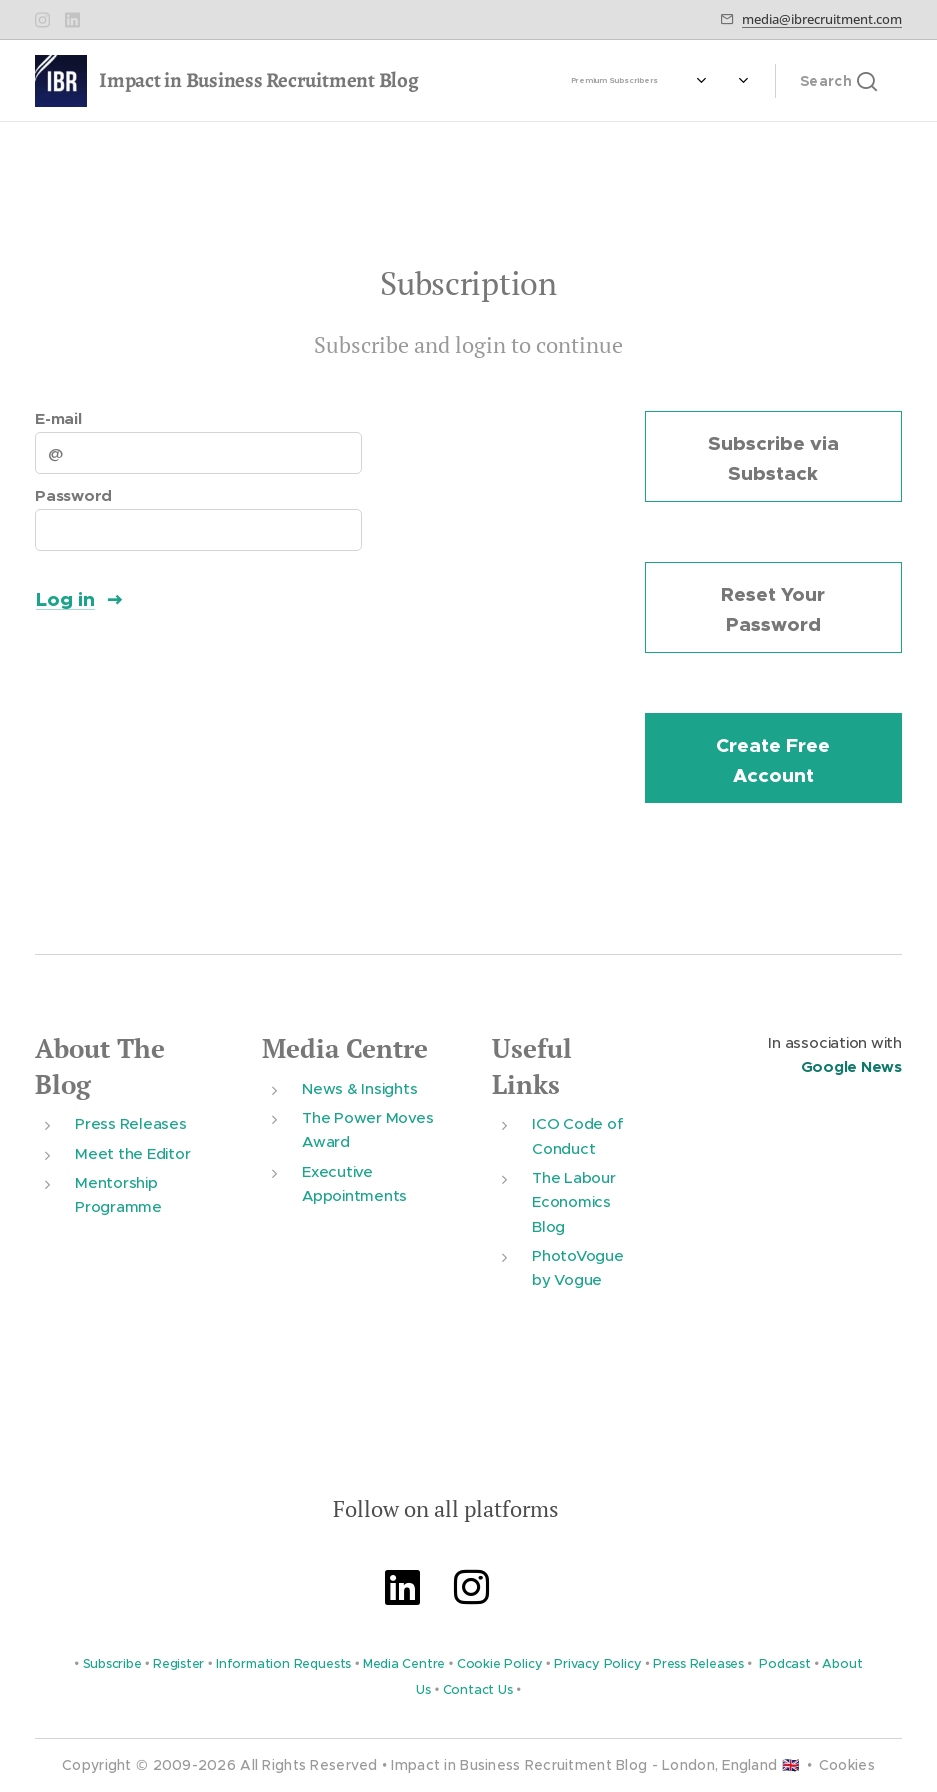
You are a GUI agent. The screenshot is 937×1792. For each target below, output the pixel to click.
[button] (838, 81)
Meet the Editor (132, 1152)
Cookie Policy (500, 1664)
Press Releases (131, 1123)
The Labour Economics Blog (574, 1202)
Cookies (847, 1765)
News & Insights (359, 1087)
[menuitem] (644, 81)
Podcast (784, 1664)
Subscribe (112, 1664)
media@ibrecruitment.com (822, 19)
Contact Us (478, 1690)
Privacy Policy (597, 1664)
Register (178, 1664)
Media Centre (345, 1048)
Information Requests (283, 1664)
